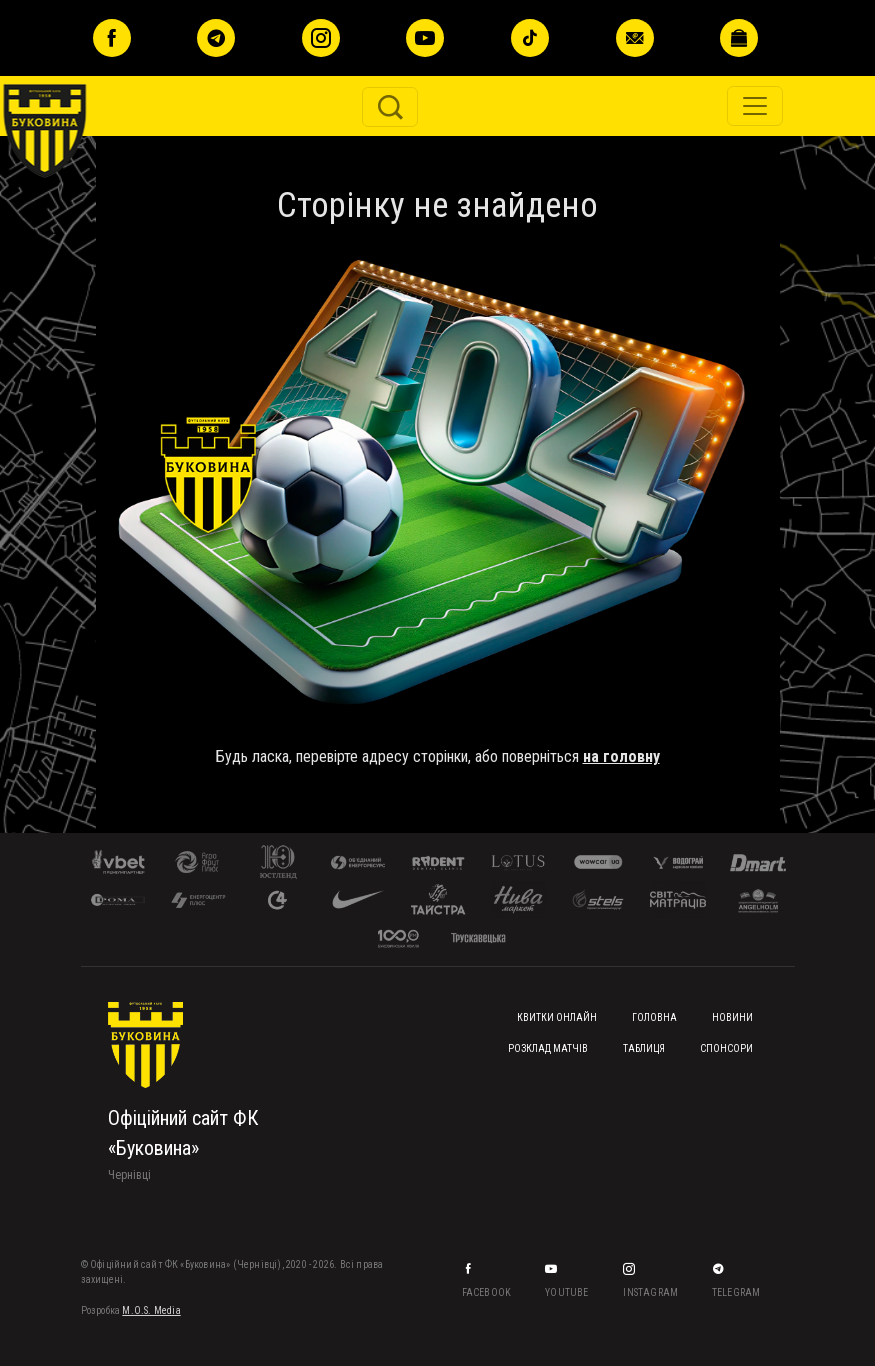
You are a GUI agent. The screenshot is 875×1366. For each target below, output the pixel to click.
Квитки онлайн (557, 1017)
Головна (654, 1017)
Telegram (737, 1292)
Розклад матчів (548, 1048)
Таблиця (644, 1048)
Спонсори (726, 1048)
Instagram (651, 1292)
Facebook (488, 1292)
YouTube (568, 1292)
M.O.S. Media (151, 1310)
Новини (732, 1017)
